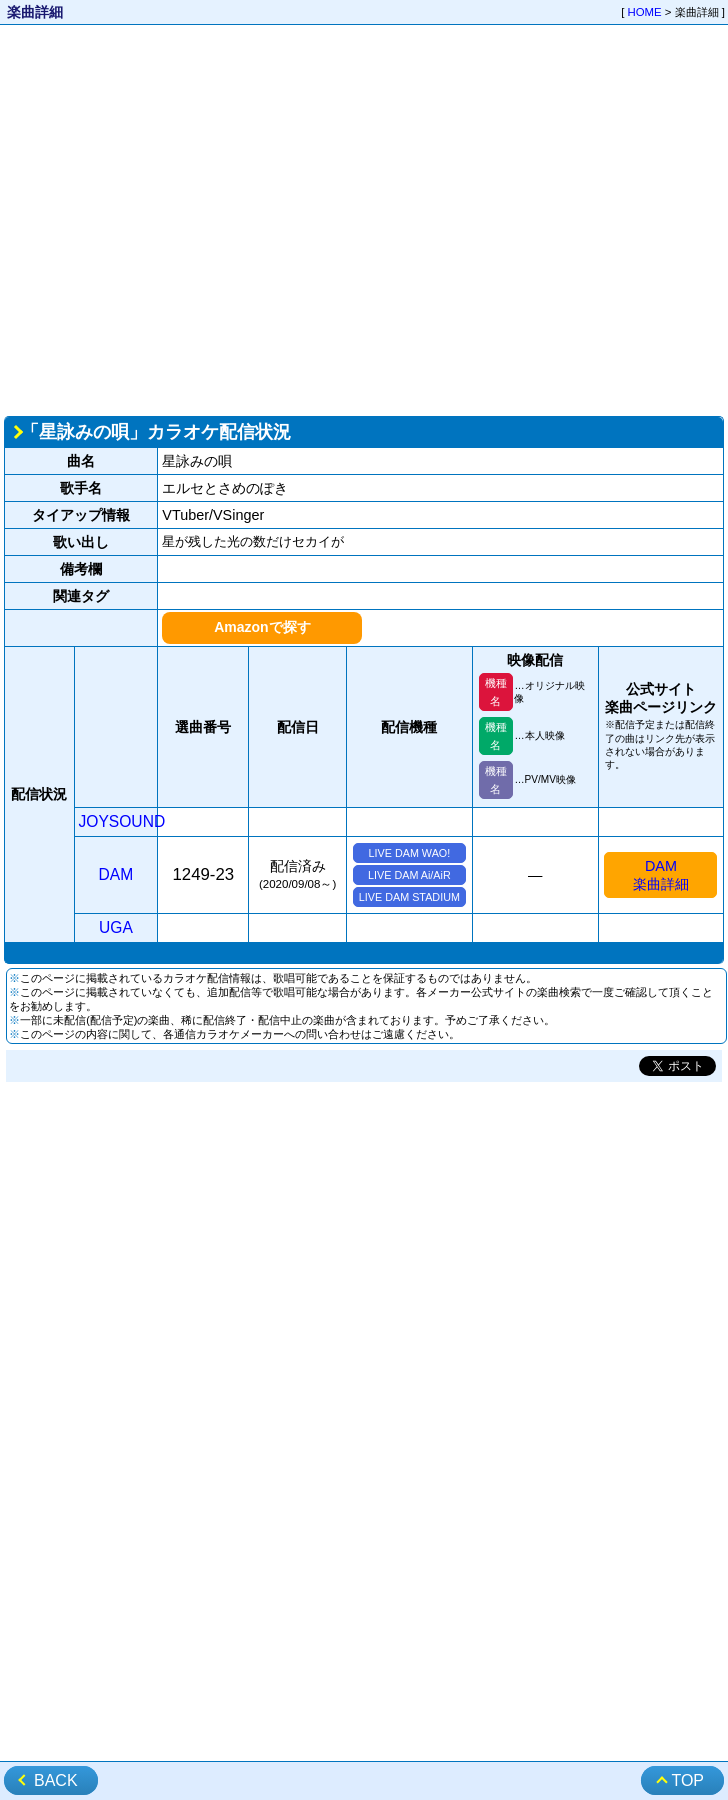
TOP (687, 1780)
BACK (56, 1780)
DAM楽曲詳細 (661, 875)
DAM (116, 874)
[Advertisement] (187, 218)
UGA (116, 927)
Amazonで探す (262, 627)
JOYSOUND (122, 821)
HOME (645, 12)
